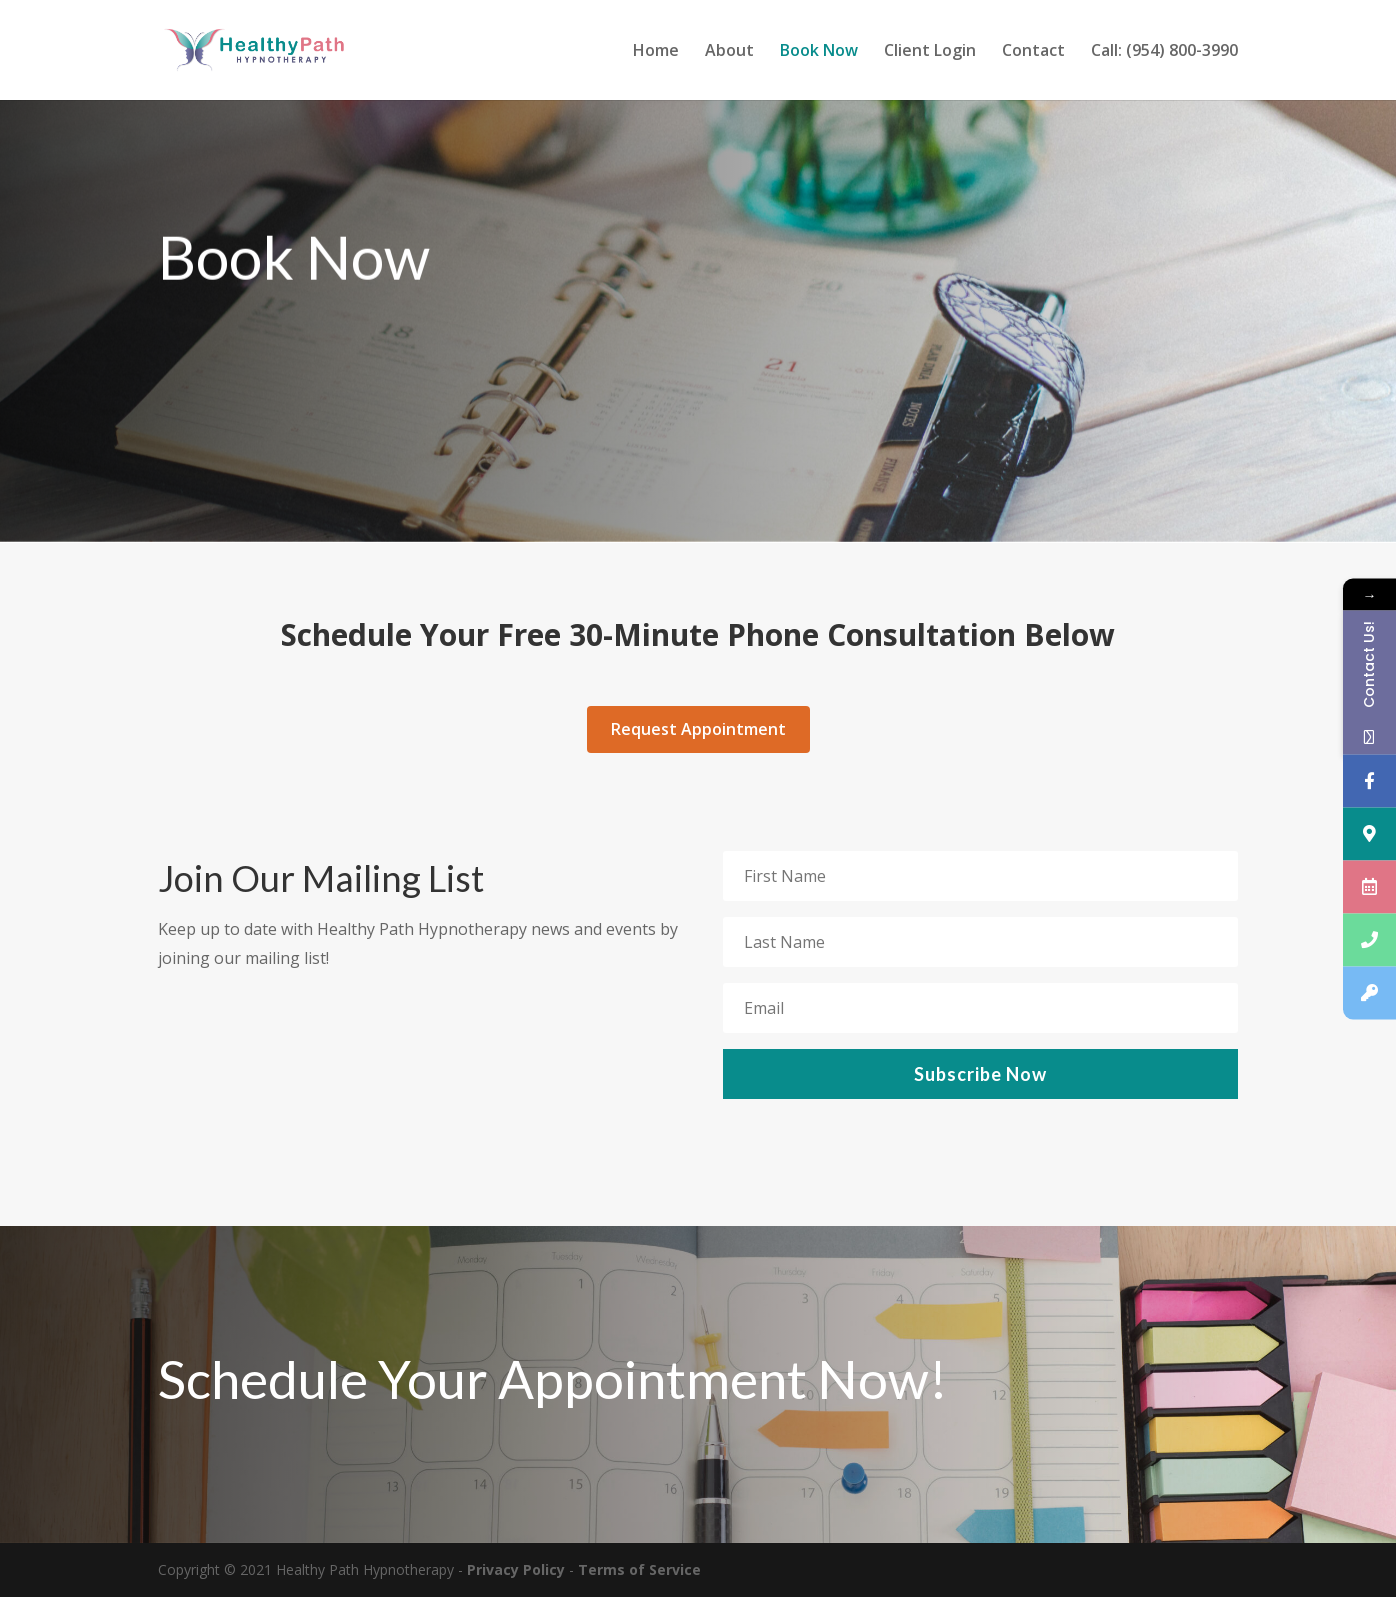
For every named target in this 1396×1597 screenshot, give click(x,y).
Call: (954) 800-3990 (1164, 52)
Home (656, 52)
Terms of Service (639, 1569)
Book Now (819, 52)
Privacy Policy (516, 1569)
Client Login (930, 52)
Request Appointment (698, 729)
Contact (1033, 52)
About (729, 52)
